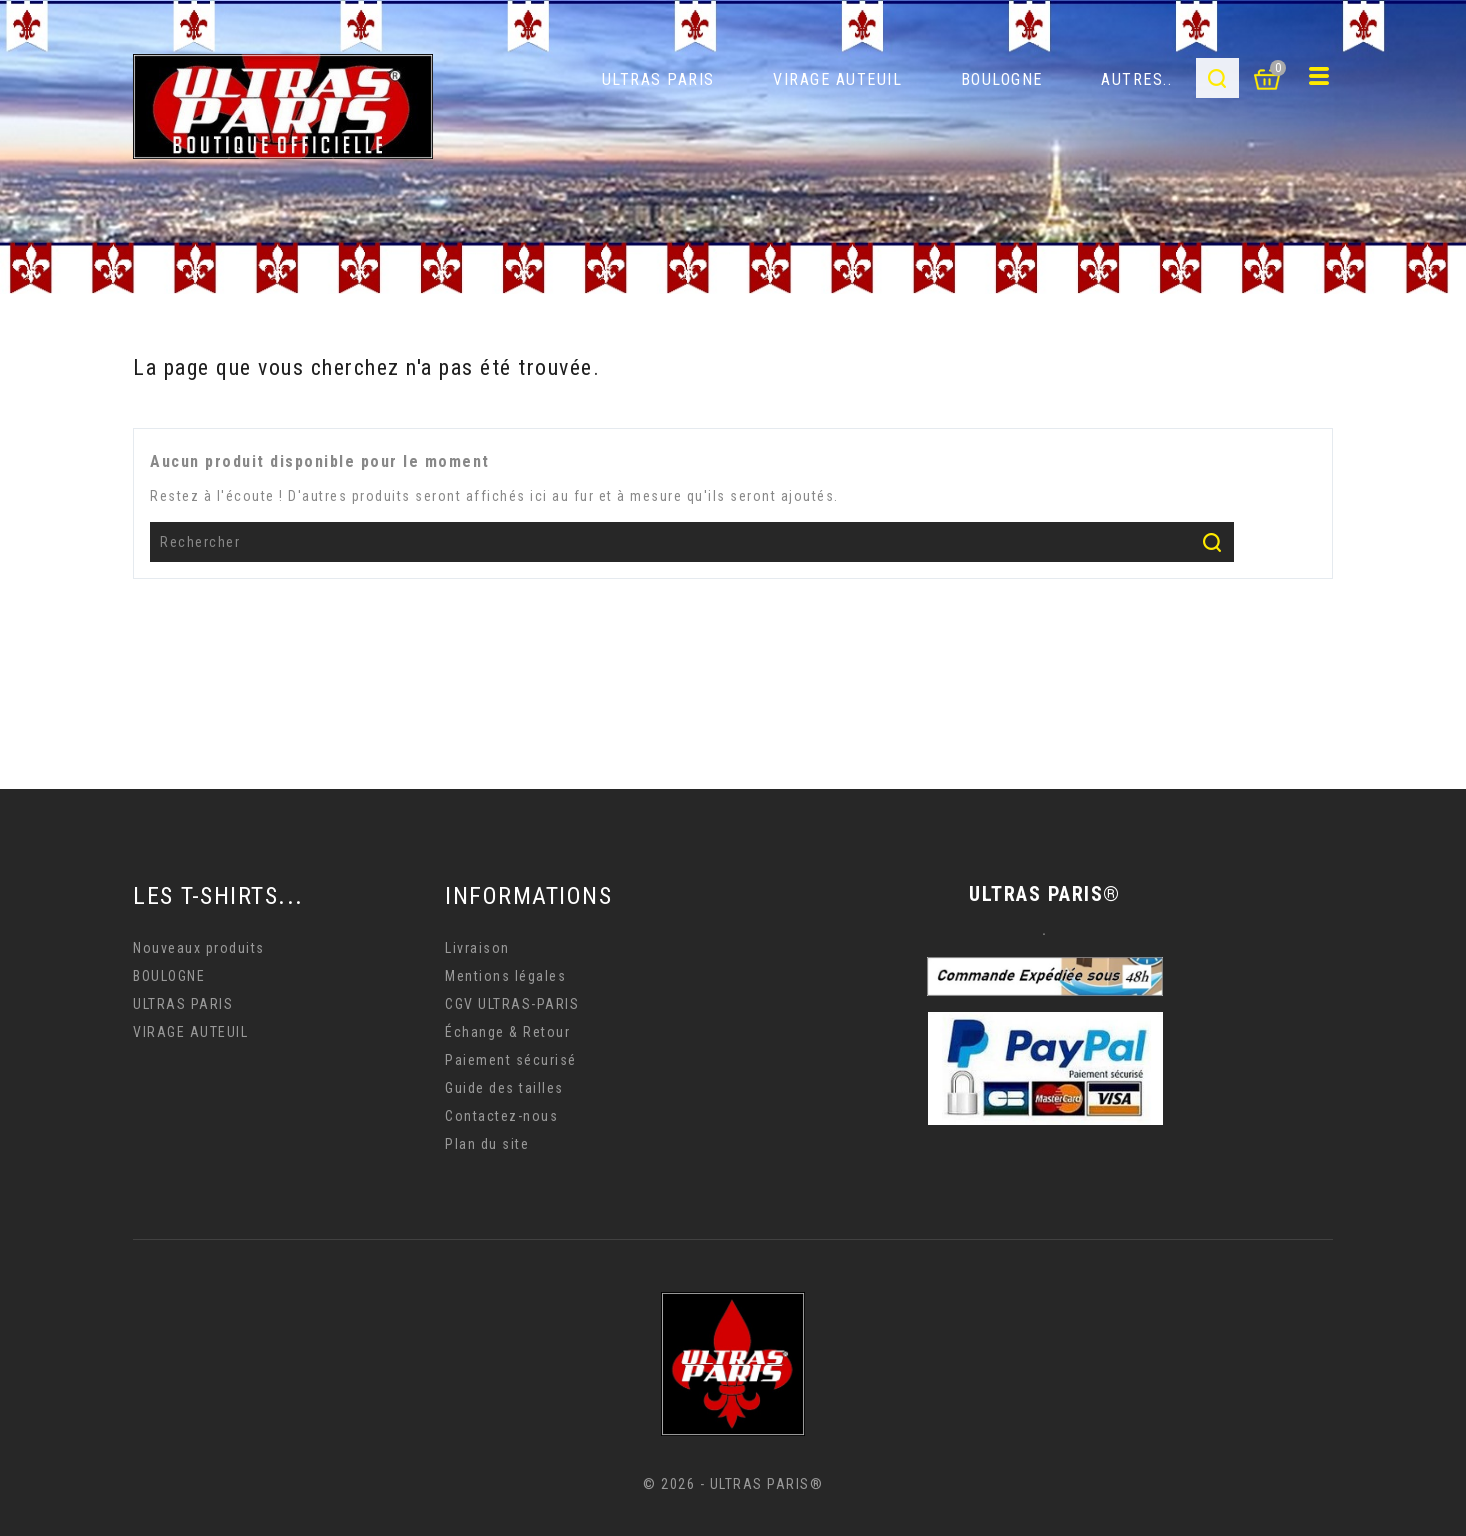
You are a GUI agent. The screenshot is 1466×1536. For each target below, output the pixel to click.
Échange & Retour (507, 1032)
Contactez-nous (501, 1116)
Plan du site (487, 1144)
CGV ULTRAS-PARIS (512, 1004)
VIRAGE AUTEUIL (837, 79)
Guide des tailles (504, 1088)
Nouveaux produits (199, 948)
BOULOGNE (1002, 79)
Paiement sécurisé (511, 1060)
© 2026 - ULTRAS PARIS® (733, 1484)
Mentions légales (505, 976)
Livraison (477, 948)
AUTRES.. (1136, 79)
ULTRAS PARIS (658, 79)
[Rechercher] (692, 542)
